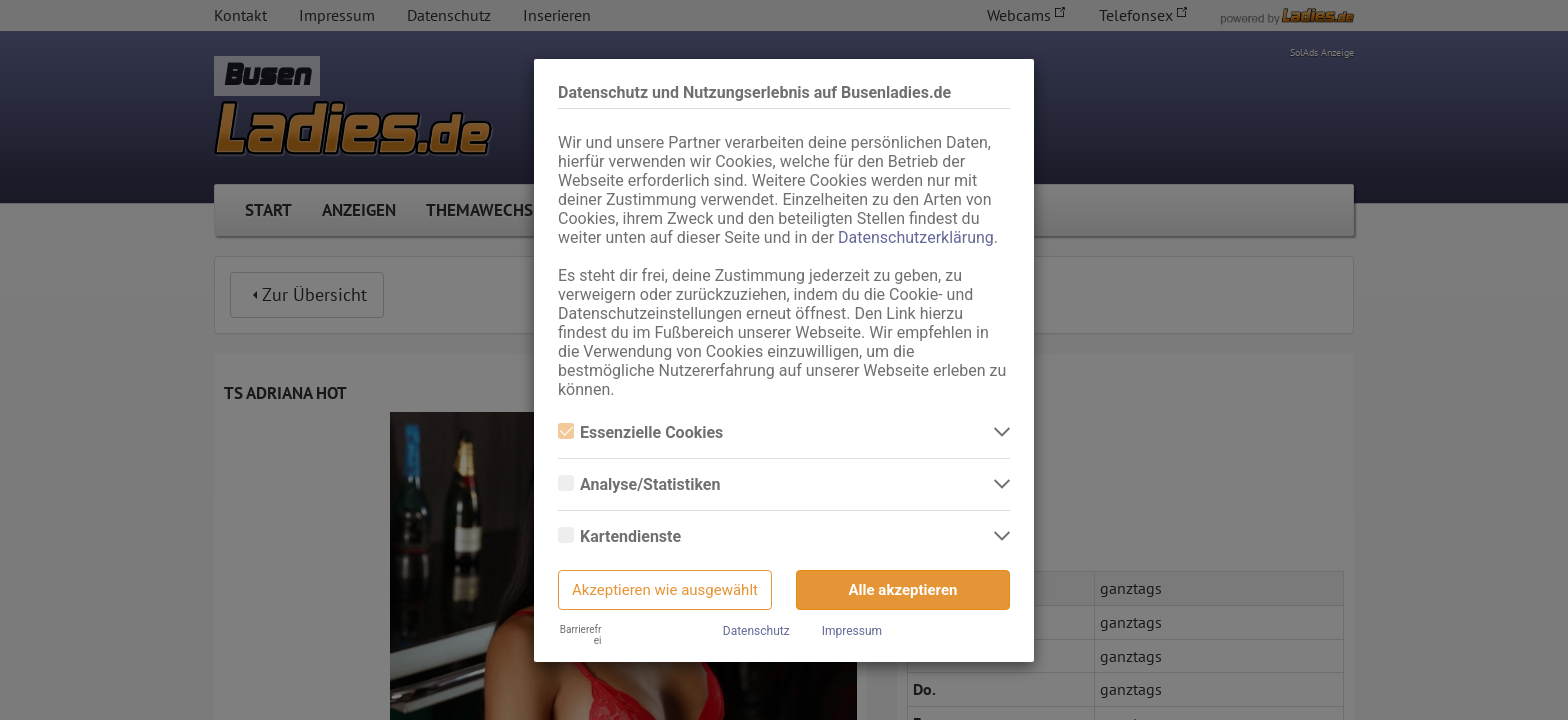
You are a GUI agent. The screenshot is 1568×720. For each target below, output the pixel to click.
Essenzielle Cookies (640, 432)
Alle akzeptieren (903, 590)
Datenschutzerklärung (916, 237)
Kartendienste (619, 536)
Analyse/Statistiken (639, 484)
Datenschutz (756, 631)
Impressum (852, 631)
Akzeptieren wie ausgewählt (665, 590)
